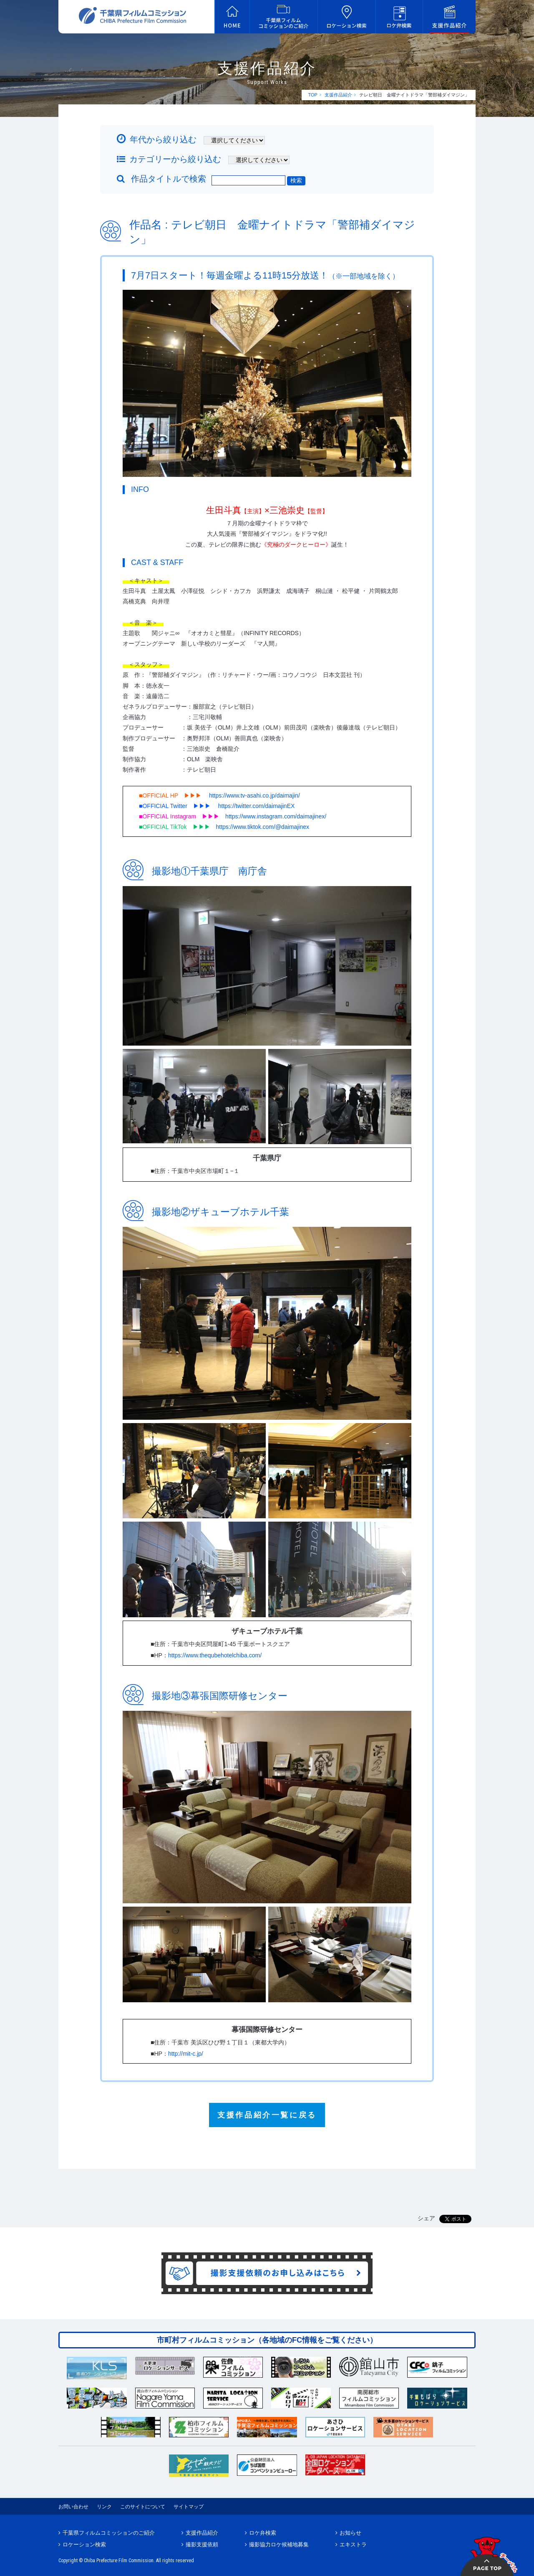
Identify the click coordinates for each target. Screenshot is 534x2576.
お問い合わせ (73, 2507)
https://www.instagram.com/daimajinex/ (275, 816)
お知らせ (350, 2533)
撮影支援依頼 (202, 2544)
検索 (296, 180)
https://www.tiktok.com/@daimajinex (263, 826)
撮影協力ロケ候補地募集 (279, 2544)
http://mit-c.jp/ (185, 2053)
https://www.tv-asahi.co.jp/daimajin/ (253, 795)
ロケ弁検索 (262, 2533)
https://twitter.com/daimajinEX (256, 806)
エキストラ (353, 2544)
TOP (312, 94)
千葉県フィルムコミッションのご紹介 (109, 2533)
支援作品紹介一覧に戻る (267, 2115)
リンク (104, 2507)
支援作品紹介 (338, 94)
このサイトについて (142, 2507)
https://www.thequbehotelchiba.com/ (215, 1655)
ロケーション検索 (84, 2544)
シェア (426, 2218)
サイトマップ (189, 2507)
